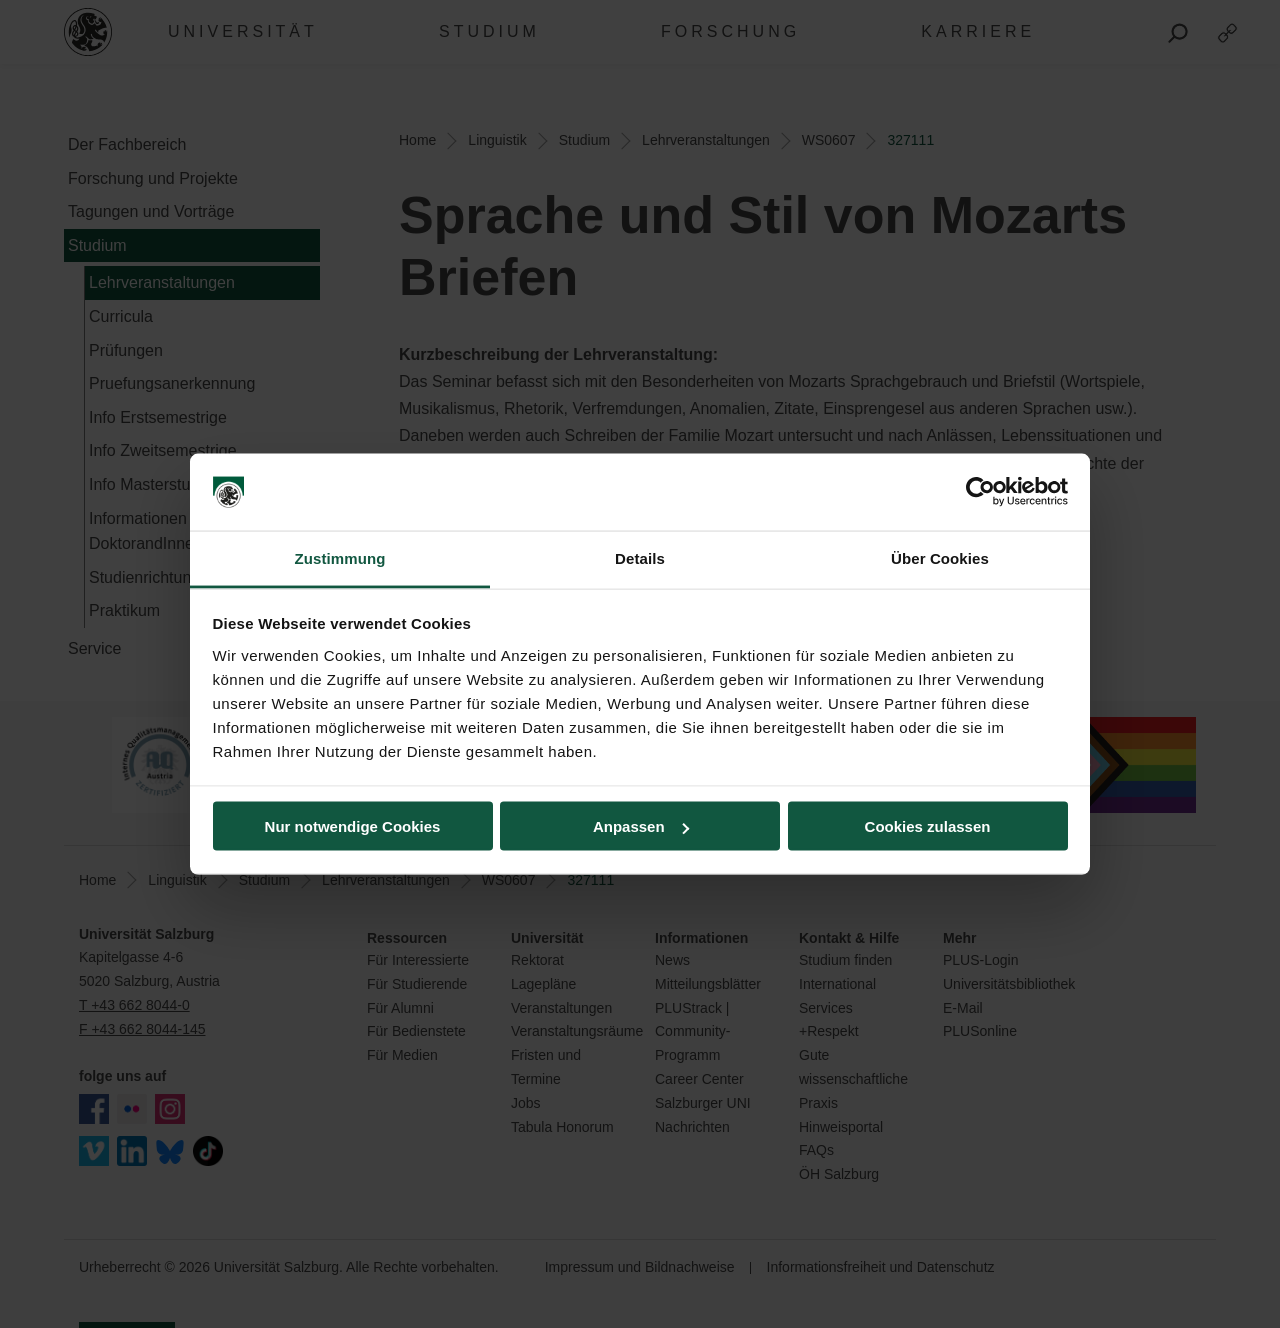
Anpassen (641, 826)
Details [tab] (640, 557)
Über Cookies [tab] (940, 557)
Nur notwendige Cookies (353, 826)
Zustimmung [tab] (340, 557)
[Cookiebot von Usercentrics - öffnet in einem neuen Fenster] (980, 492)
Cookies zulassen (928, 826)
